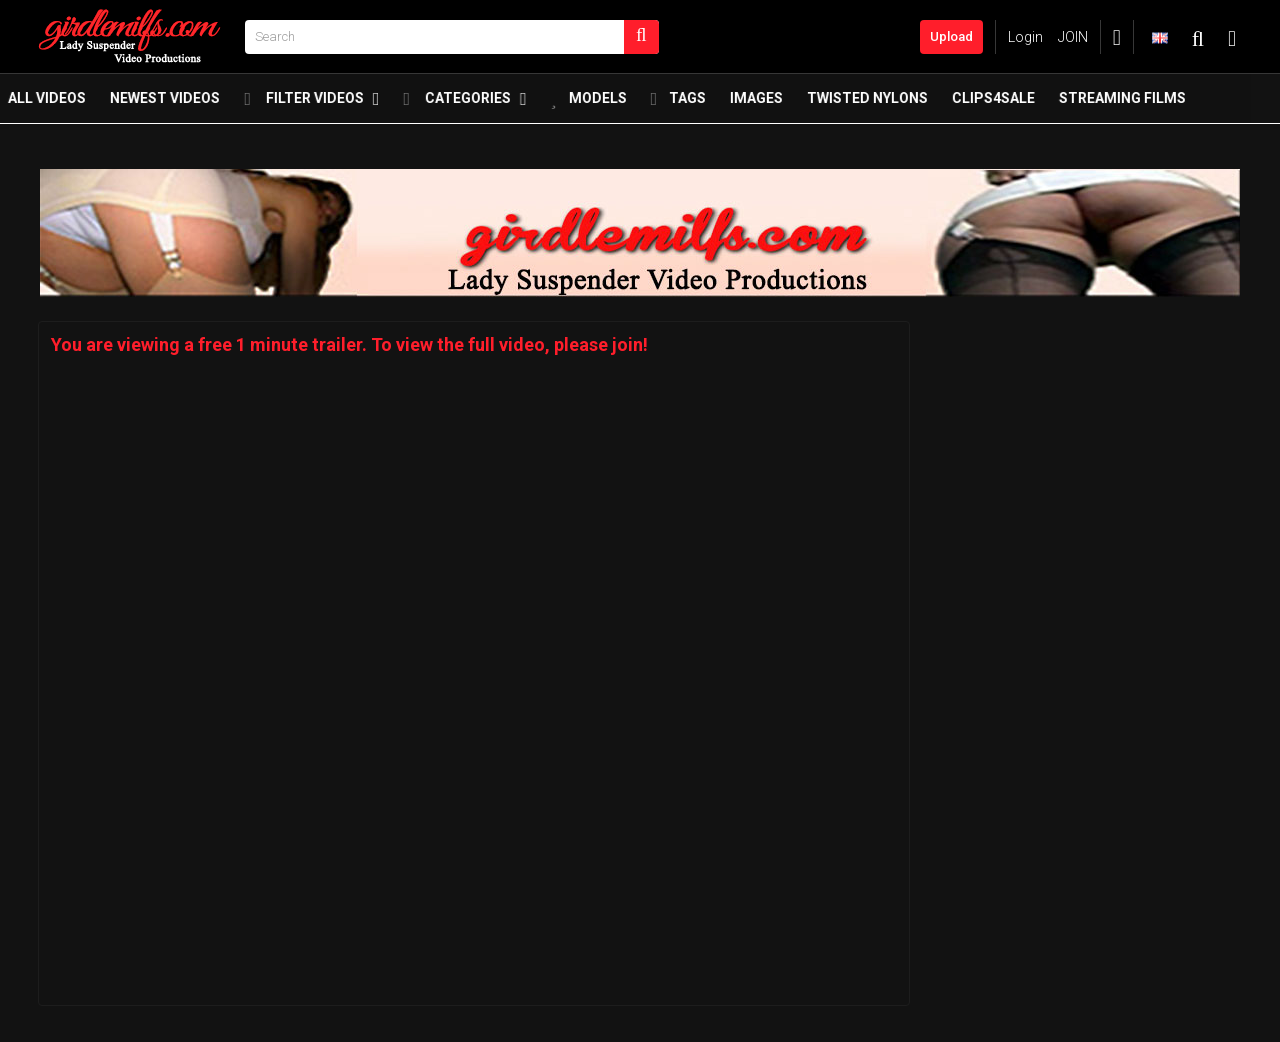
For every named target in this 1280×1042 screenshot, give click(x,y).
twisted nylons (897, 103)
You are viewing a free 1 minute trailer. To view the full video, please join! (349, 344)
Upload (951, 36)
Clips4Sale (1023, 103)
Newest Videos (195, 103)
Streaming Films (1152, 103)
